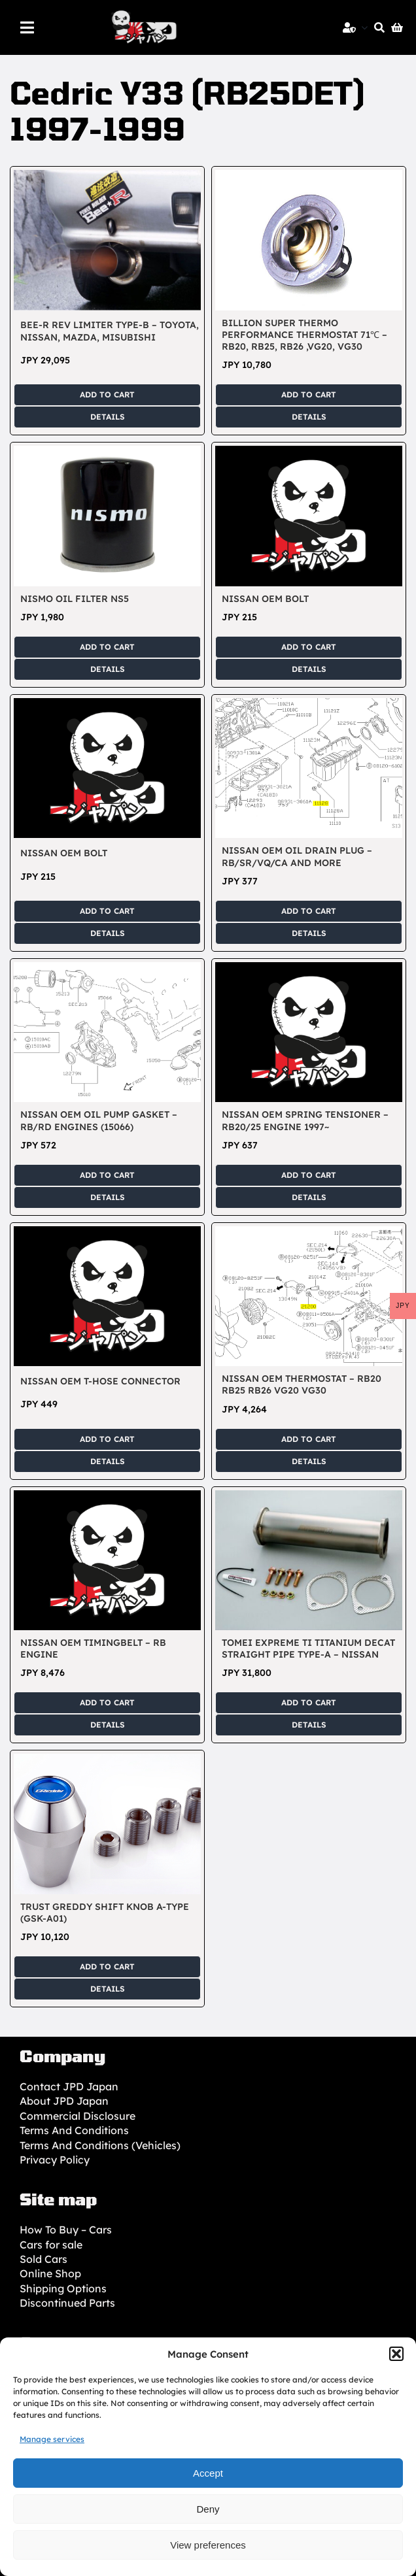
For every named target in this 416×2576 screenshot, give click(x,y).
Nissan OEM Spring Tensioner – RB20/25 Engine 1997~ (305, 1120)
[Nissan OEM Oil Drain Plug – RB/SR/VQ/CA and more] (308, 705)
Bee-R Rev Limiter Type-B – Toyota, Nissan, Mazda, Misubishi (109, 331)
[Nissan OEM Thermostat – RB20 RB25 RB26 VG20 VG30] (308, 1233)
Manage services (52, 2439)
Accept (208, 2473)
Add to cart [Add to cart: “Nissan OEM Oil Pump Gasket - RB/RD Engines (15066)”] (107, 1175)
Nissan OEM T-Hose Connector (100, 1381)
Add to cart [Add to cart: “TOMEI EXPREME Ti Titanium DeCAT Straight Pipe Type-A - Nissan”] (308, 1702)
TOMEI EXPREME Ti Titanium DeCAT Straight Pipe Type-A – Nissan (308, 1648)
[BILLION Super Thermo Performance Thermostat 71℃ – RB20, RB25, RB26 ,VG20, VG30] (308, 177)
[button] (396, 2353)
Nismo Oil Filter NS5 (74, 599)
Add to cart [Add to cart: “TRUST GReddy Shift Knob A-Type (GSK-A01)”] (107, 1966)
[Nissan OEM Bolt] (308, 453)
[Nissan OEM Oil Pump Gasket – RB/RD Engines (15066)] (107, 969)
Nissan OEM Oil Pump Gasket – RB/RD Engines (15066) (98, 1120)
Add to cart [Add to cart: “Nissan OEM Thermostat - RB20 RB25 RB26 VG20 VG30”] (308, 1439)
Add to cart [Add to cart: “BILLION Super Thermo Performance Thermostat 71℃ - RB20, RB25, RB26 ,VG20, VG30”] (308, 394)
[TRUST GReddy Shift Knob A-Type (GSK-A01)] (107, 1760)
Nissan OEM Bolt (265, 599)
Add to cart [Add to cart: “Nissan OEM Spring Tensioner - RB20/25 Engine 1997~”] (308, 1175)
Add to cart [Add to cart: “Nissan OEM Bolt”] (308, 647)
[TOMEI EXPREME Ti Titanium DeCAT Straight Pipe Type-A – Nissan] (308, 1497)
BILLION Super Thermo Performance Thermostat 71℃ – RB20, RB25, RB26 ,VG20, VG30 (304, 334)
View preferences (208, 2545)
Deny (207, 2509)
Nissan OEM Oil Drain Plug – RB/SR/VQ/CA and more (297, 856)
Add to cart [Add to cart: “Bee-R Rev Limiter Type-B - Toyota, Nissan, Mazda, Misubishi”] (107, 394)
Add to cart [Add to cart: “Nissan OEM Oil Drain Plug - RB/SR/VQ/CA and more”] (308, 911)
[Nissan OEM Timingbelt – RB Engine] (107, 1497)
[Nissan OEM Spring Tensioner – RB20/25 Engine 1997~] (308, 969)
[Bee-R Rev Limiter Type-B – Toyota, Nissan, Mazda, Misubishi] (107, 177)
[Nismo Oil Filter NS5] (107, 453)
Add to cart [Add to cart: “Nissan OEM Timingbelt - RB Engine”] (107, 1702)
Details (107, 417)
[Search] (376, 27)
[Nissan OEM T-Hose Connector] (107, 1233)
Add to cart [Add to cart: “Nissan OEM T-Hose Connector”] (107, 1439)
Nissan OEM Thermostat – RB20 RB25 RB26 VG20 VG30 (301, 1384)
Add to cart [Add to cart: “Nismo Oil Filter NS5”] (107, 647)
